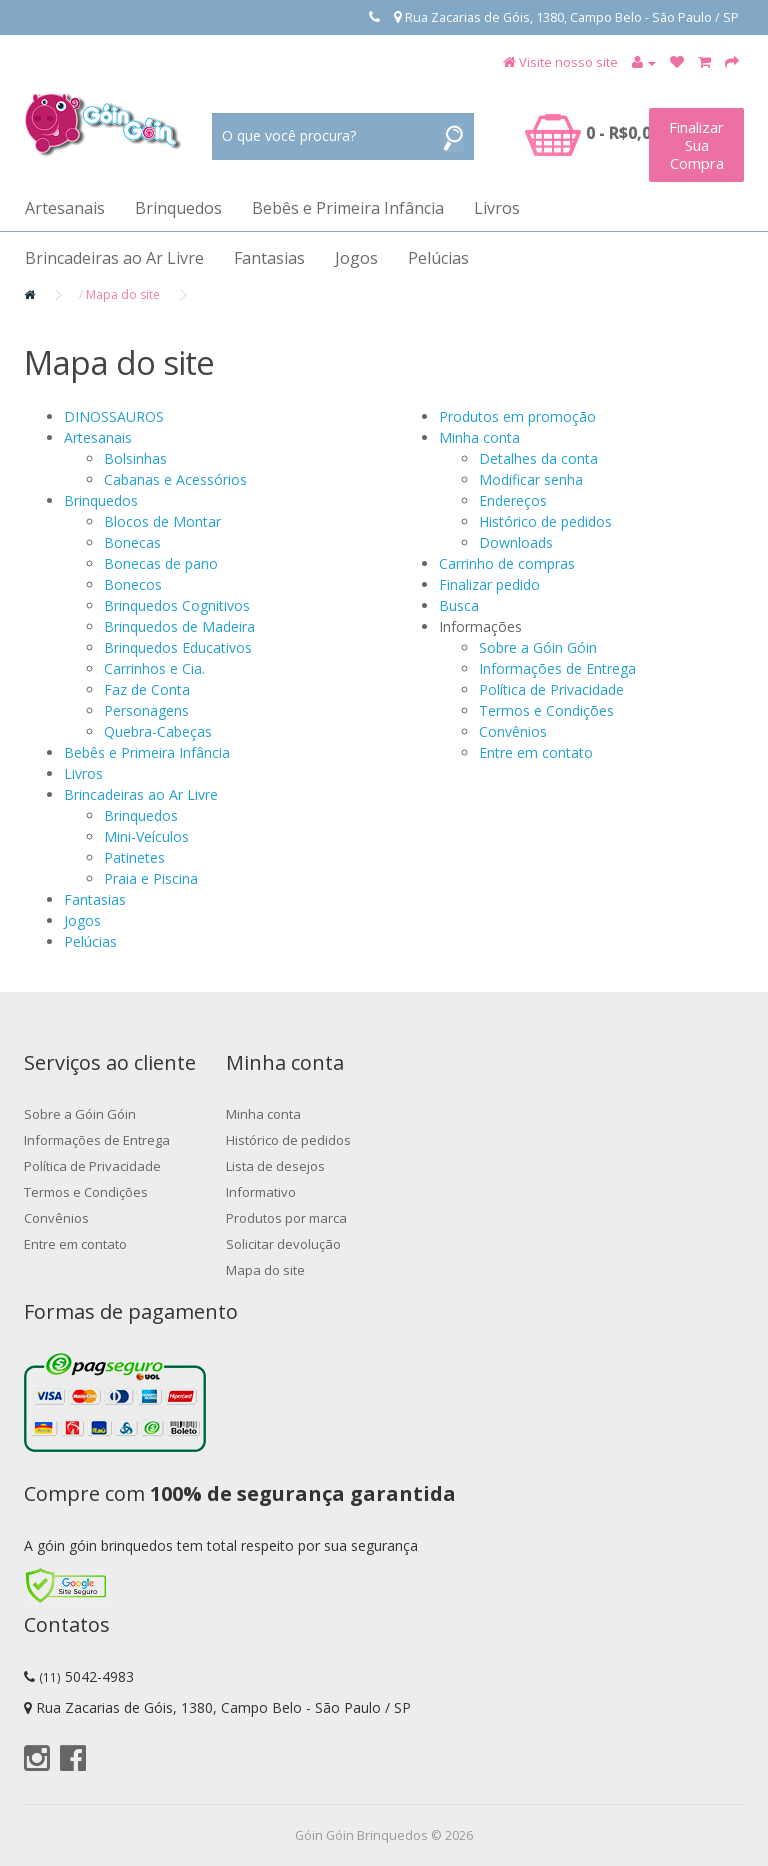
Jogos (356, 258)
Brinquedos (178, 208)
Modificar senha (531, 479)
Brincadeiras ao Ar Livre (114, 258)
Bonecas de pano (161, 563)
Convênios (513, 731)
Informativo (261, 1192)
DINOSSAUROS (114, 416)
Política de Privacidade (551, 689)
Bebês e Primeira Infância (348, 208)
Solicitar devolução (283, 1244)
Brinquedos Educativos (178, 647)
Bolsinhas (135, 458)
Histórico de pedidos (545, 521)
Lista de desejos (275, 1166)
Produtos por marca (286, 1218)
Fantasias (269, 258)
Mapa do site (123, 294)
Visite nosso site (568, 62)
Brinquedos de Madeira (179, 626)
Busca (459, 605)
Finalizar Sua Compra (696, 145)
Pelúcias (438, 258)
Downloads (516, 542)
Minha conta (479, 437)
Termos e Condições (546, 710)
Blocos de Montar (162, 521)
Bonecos (133, 584)
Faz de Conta (147, 689)
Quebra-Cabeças (158, 731)
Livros (497, 208)
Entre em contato (536, 752)
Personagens (146, 710)
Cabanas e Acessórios (175, 479)
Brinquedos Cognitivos (177, 605)
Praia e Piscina (151, 878)
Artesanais (65, 208)
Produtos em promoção (517, 416)
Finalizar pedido (489, 584)
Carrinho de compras (507, 563)
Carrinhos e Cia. (154, 668)
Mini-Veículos (146, 836)
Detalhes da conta (538, 458)
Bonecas (132, 542)
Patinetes (134, 857)
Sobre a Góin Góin (538, 647)
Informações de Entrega (557, 668)
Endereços (513, 500)
